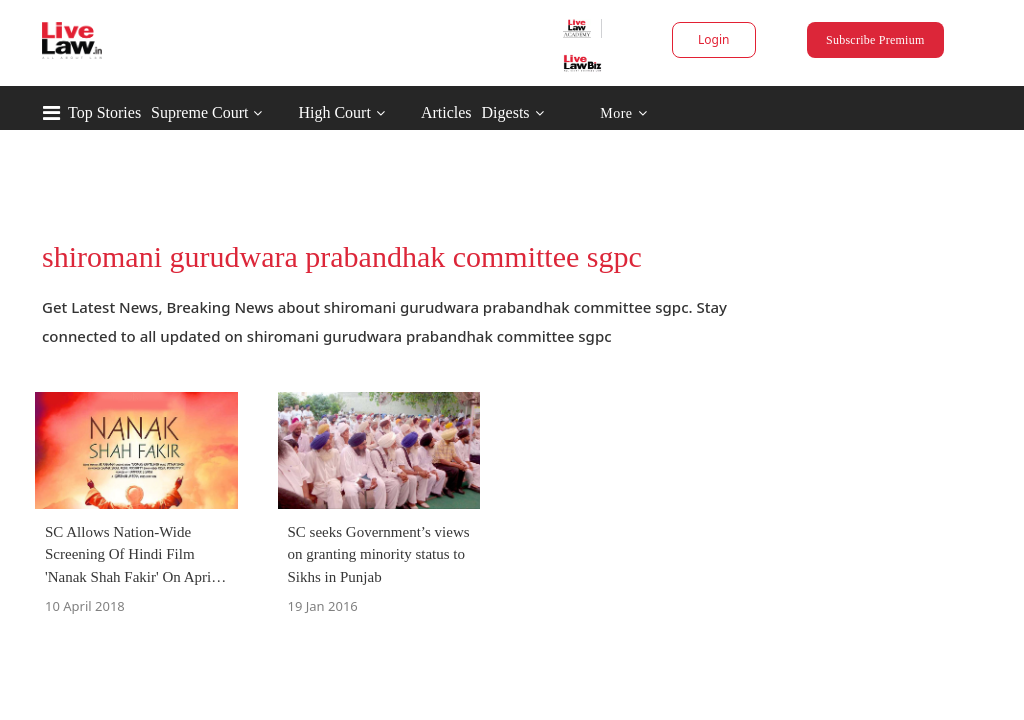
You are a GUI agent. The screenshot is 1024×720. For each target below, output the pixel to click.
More (708, 113)
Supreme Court (284, 112)
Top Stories (189, 112)
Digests (591, 112)
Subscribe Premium (822, 40)
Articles (531, 112)
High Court (419, 112)
